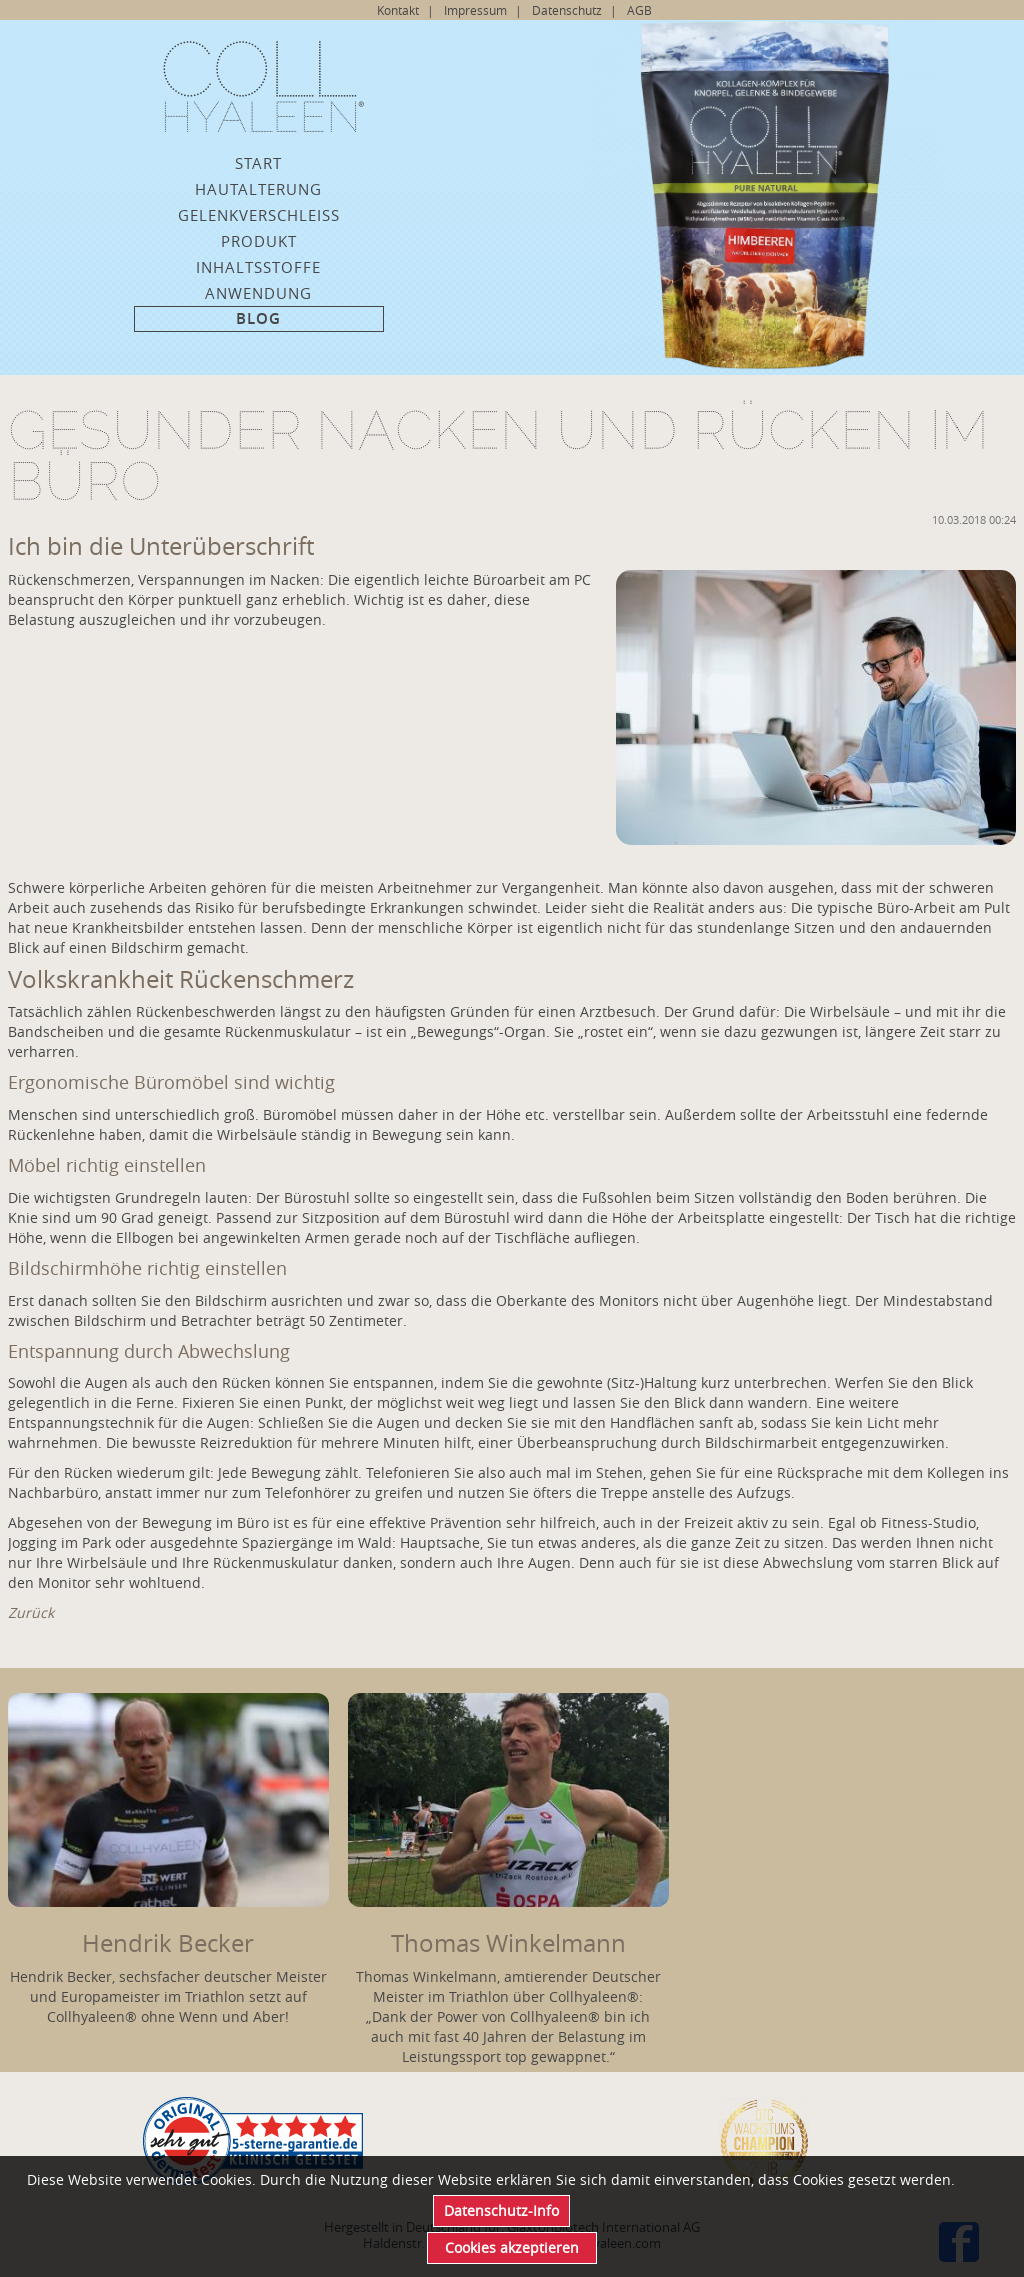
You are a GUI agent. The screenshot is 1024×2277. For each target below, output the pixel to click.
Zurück (31, 1612)
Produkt (259, 241)
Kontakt (398, 10)
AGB (639, 10)
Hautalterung (258, 189)
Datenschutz (567, 10)
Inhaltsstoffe (258, 267)
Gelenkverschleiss (259, 215)
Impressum (475, 10)
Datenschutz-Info (501, 2210)
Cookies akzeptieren (512, 2247)
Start (258, 163)
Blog (258, 318)
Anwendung (258, 293)
